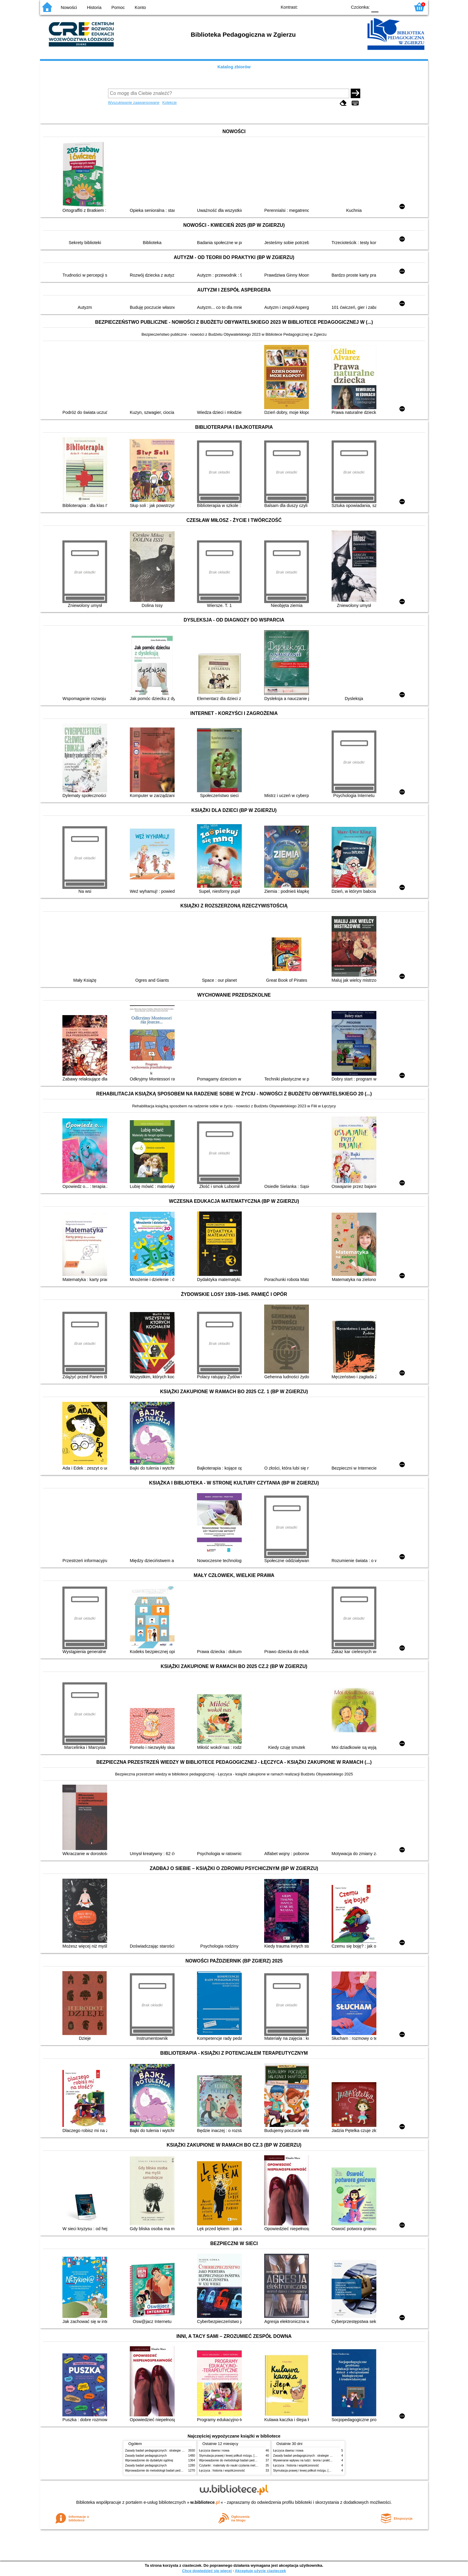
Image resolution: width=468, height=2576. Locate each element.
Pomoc (118, 7)
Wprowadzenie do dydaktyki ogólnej (149, 2460)
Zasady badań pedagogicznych (146, 2455)
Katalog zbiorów (233, 66)
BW (317, 6)
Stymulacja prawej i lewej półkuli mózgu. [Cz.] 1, (231, 2455)
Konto (140, 7)
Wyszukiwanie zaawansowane (134, 102)
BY (341, 6)
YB (329, 6)
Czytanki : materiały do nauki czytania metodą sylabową (236, 2465)
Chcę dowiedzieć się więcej (207, 2571)
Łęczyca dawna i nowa (214, 2450)
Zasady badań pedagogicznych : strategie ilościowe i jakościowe (168, 2450)
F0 (375, 6)
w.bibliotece (205, 2502)
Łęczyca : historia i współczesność (222, 2470)
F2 (399, 6)
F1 (385, 6)
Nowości (69, 7)
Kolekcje (169, 102)
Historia (94, 7)
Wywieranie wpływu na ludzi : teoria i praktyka (303, 2460)
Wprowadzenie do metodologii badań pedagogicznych (161, 2470)
